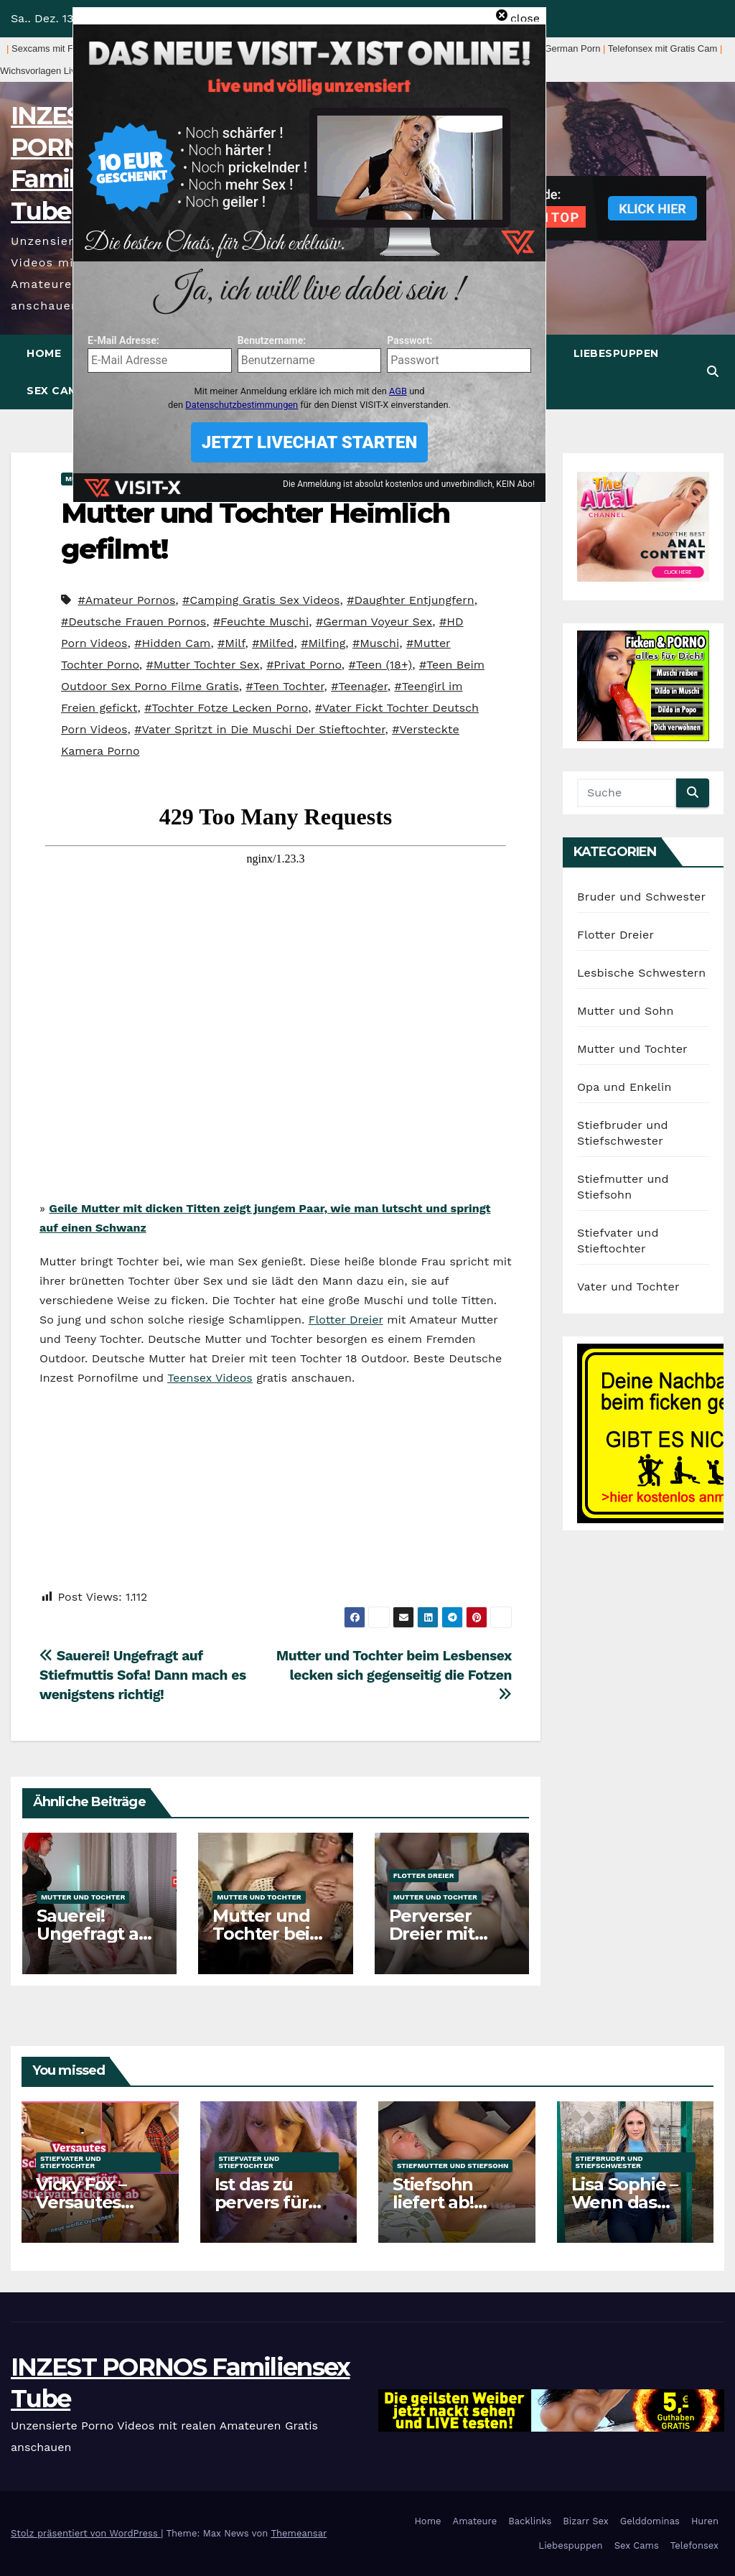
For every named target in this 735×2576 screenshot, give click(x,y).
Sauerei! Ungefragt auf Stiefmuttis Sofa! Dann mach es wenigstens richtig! (142, 1675)
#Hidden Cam (172, 643)
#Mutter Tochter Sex (202, 664)
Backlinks (529, 2521)
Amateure (475, 2521)
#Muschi (375, 643)
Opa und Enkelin (624, 1087)
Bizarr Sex (586, 2521)
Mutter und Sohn (625, 1011)
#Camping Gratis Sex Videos (261, 600)
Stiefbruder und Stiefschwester (609, 2162)
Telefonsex (694, 2545)
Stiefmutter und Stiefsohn (452, 2166)
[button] (712, 371)
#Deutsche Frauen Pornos (133, 621)
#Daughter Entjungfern (410, 600)
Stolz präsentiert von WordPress (86, 2533)
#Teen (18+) (381, 664)
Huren (704, 2521)
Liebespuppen (616, 353)
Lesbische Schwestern (641, 973)
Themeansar (299, 2533)
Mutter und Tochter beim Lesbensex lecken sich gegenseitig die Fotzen (394, 1674)
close (525, 18)
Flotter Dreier (346, 1319)
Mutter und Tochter (83, 1897)
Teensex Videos (210, 1378)
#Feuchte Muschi (261, 621)
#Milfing (323, 643)
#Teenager (359, 686)
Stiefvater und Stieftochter (70, 2162)
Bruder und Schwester (641, 896)
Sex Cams (56, 390)
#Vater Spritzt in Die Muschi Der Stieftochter (259, 729)
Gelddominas (650, 2521)
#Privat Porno (304, 664)
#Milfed (273, 643)
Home (44, 353)
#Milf (231, 643)
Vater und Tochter (628, 1286)
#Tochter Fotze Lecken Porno (226, 708)
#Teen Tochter (285, 686)
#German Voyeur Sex (374, 621)
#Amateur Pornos (126, 600)
